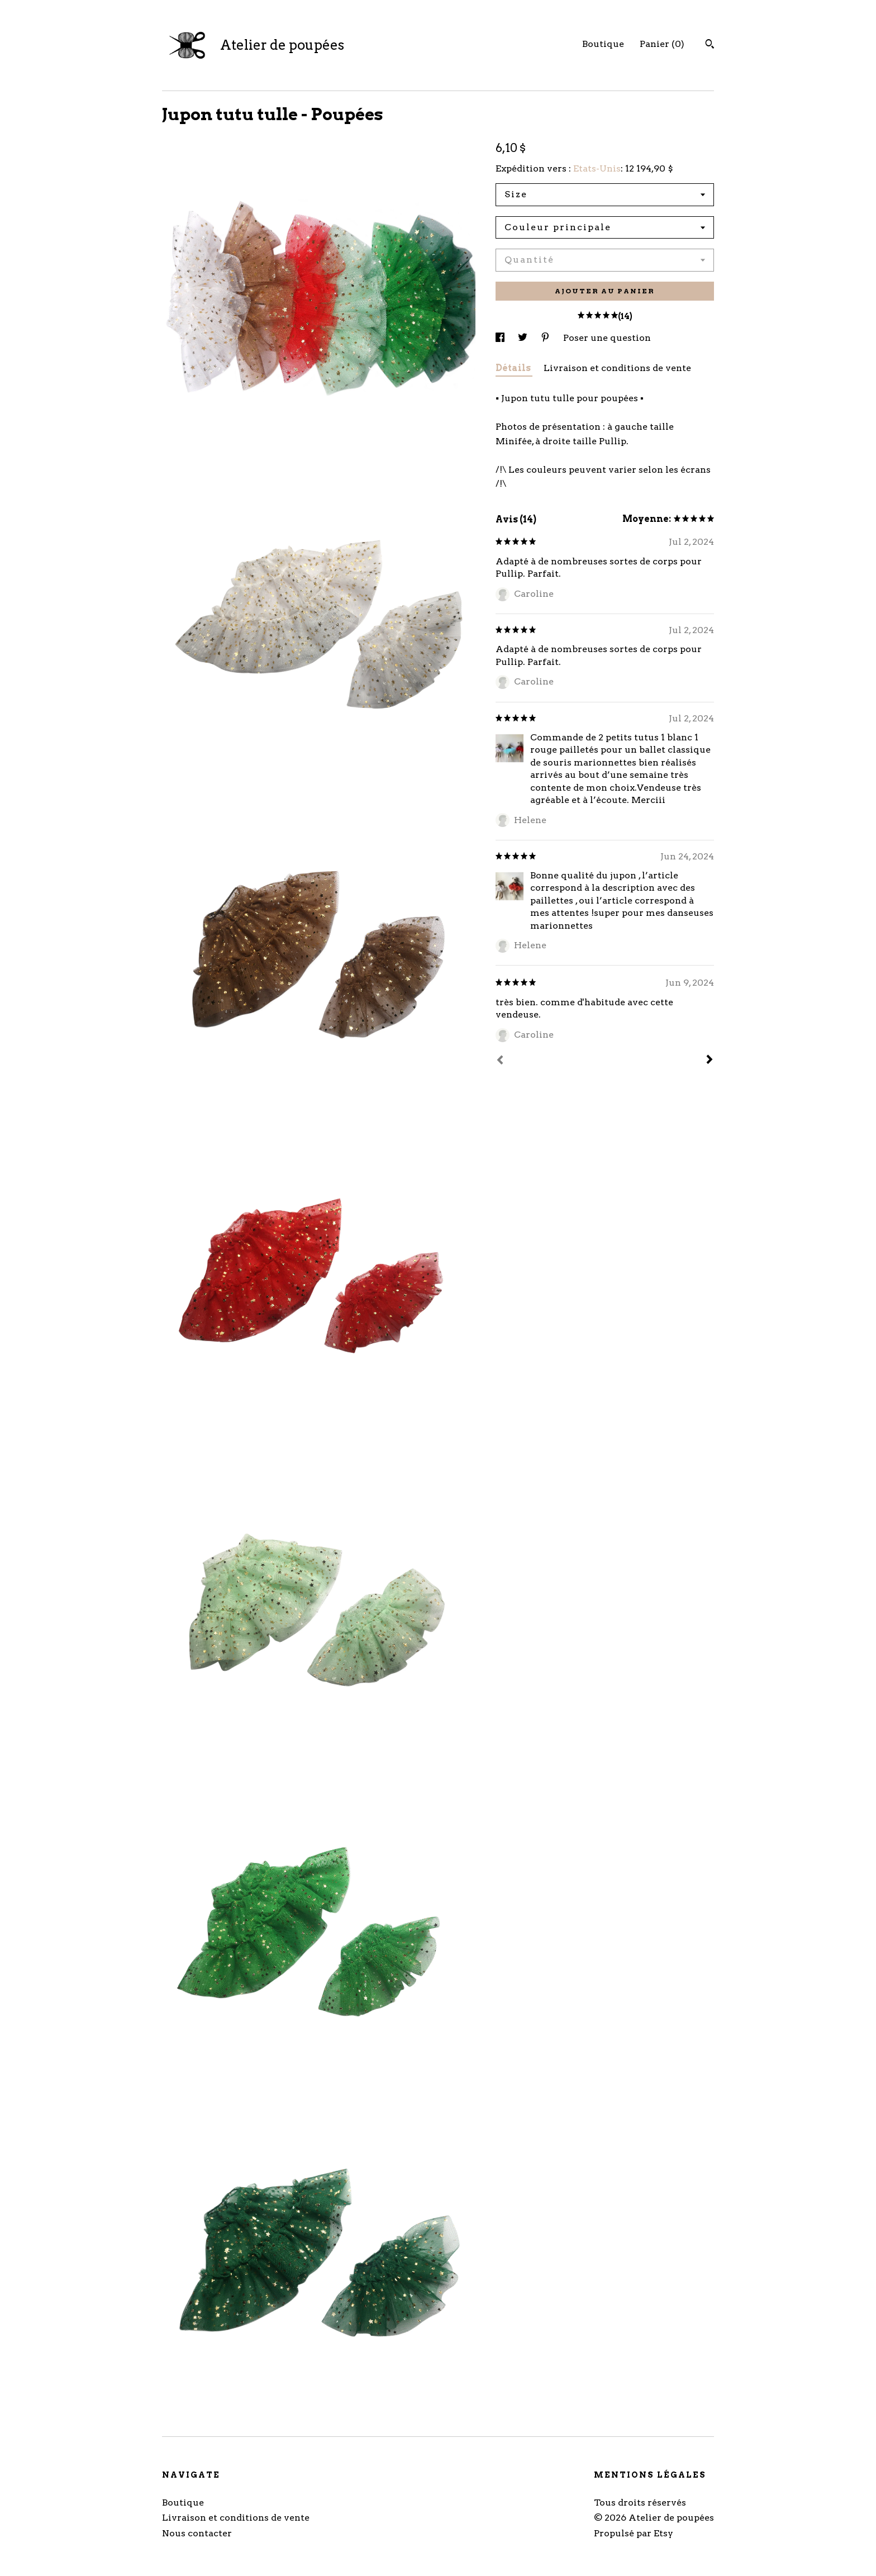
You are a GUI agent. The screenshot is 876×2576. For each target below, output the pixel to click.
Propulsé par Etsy (633, 2533)
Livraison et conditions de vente (617, 368)
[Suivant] (709, 1060)
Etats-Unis (597, 168)
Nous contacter (197, 2533)
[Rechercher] (710, 45)
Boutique (603, 44)
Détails (514, 368)
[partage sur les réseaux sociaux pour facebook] (501, 337)
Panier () (662, 44)
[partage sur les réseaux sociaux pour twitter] (524, 337)
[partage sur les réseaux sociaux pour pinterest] (546, 337)
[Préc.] (500, 1061)
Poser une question (607, 337)
